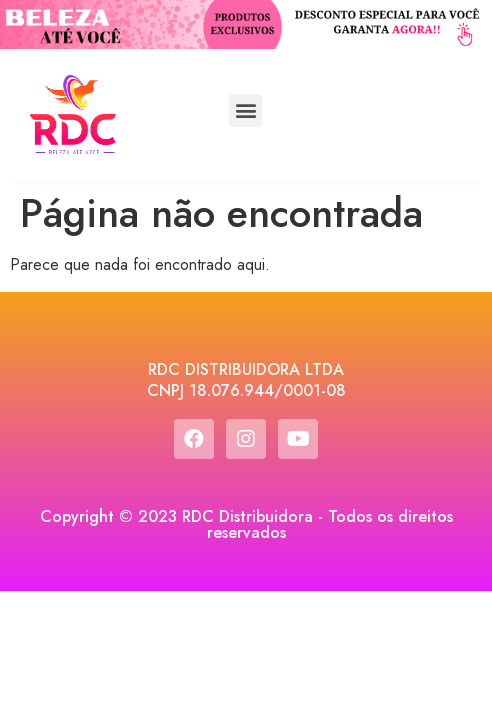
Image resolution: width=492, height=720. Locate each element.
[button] (245, 110)
